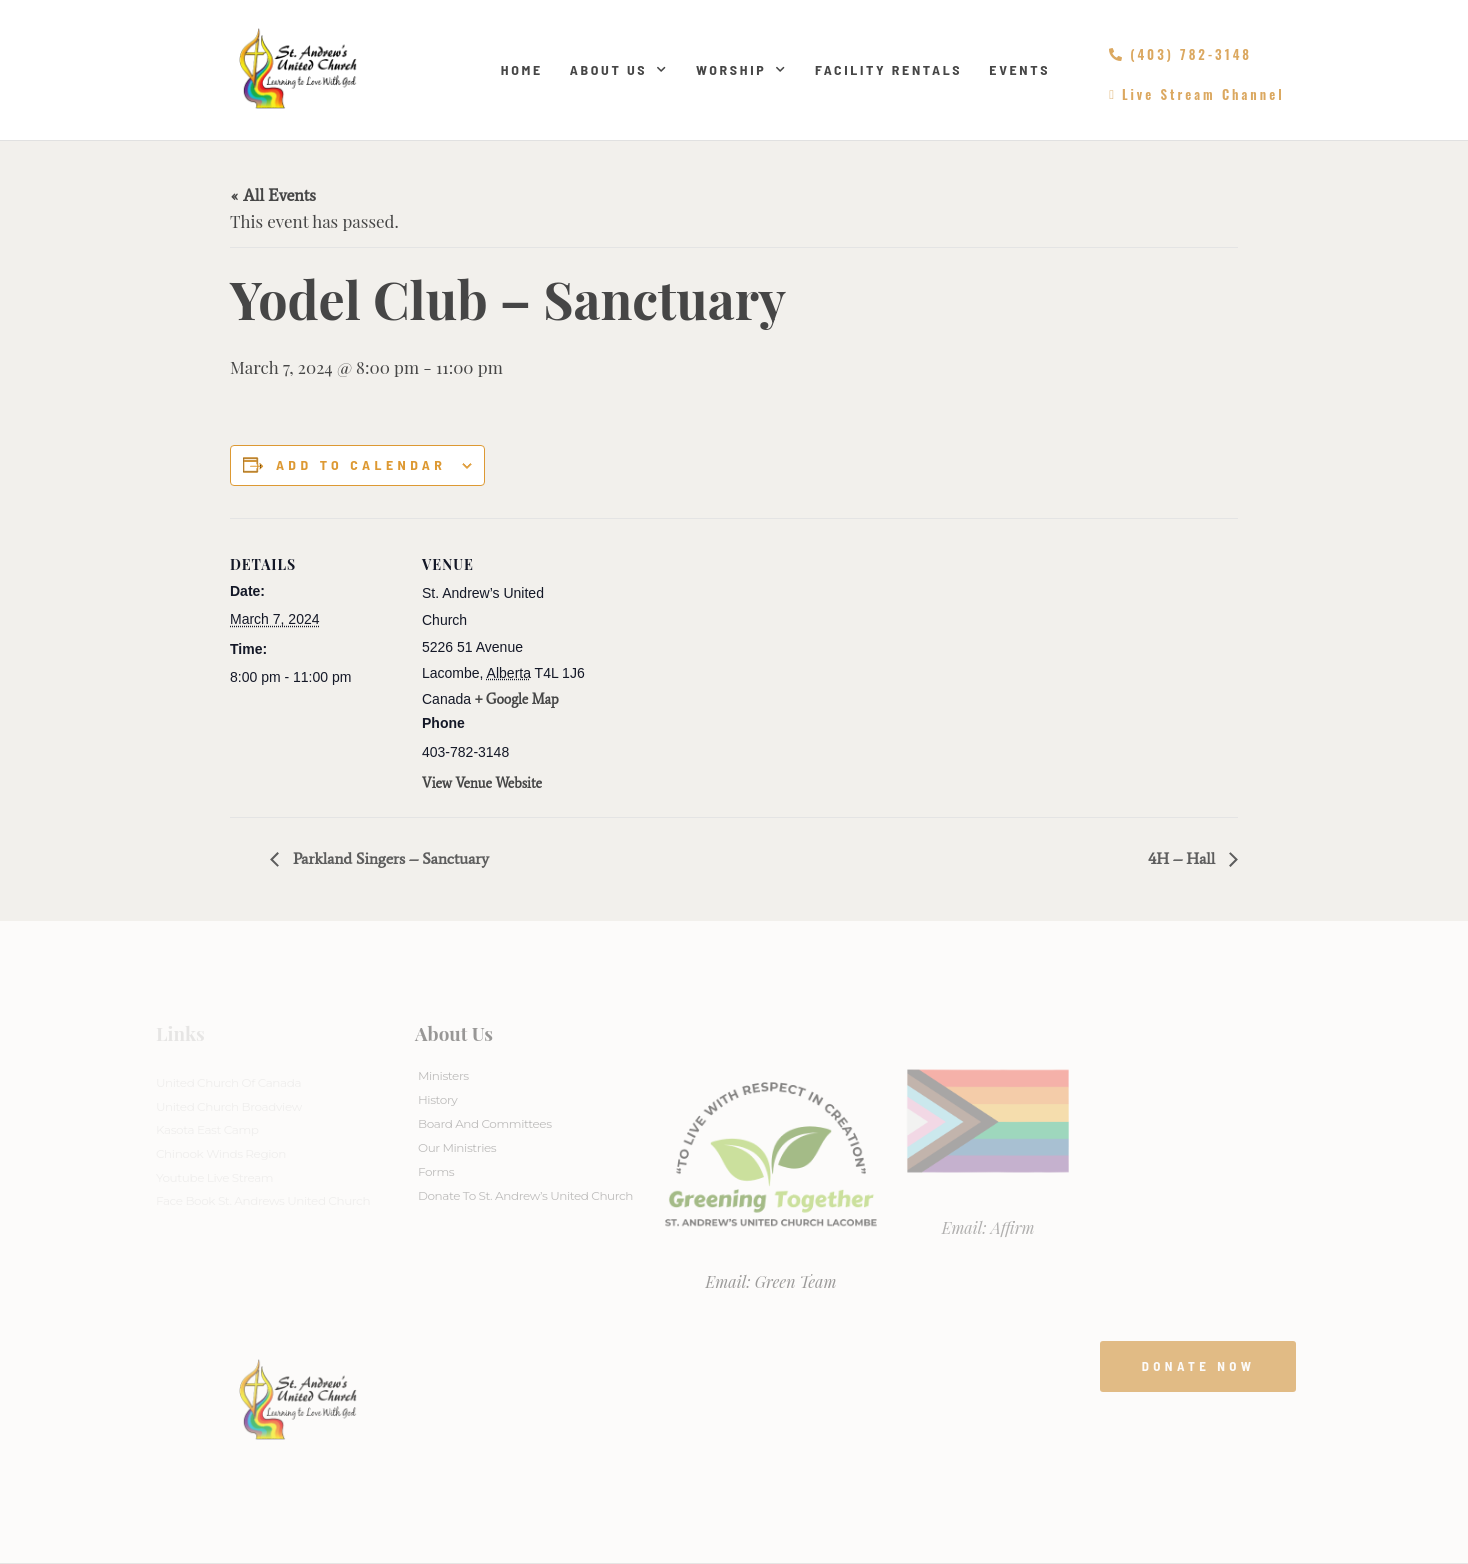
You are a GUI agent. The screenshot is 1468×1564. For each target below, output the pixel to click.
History (437, 1099)
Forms (436, 1171)
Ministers (443, 1075)
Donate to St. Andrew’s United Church (525, 1195)
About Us (619, 70)
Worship (742, 70)
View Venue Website (482, 783)
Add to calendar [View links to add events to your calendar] (361, 465)
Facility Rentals (888, 69)
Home (522, 69)
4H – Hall (1183, 858)
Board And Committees (485, 1123)
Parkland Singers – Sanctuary (389, 858)
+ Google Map (517, 699)
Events (1019, 69)
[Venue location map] (719, 656)
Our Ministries (457, 1147)
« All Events (273, 195)
